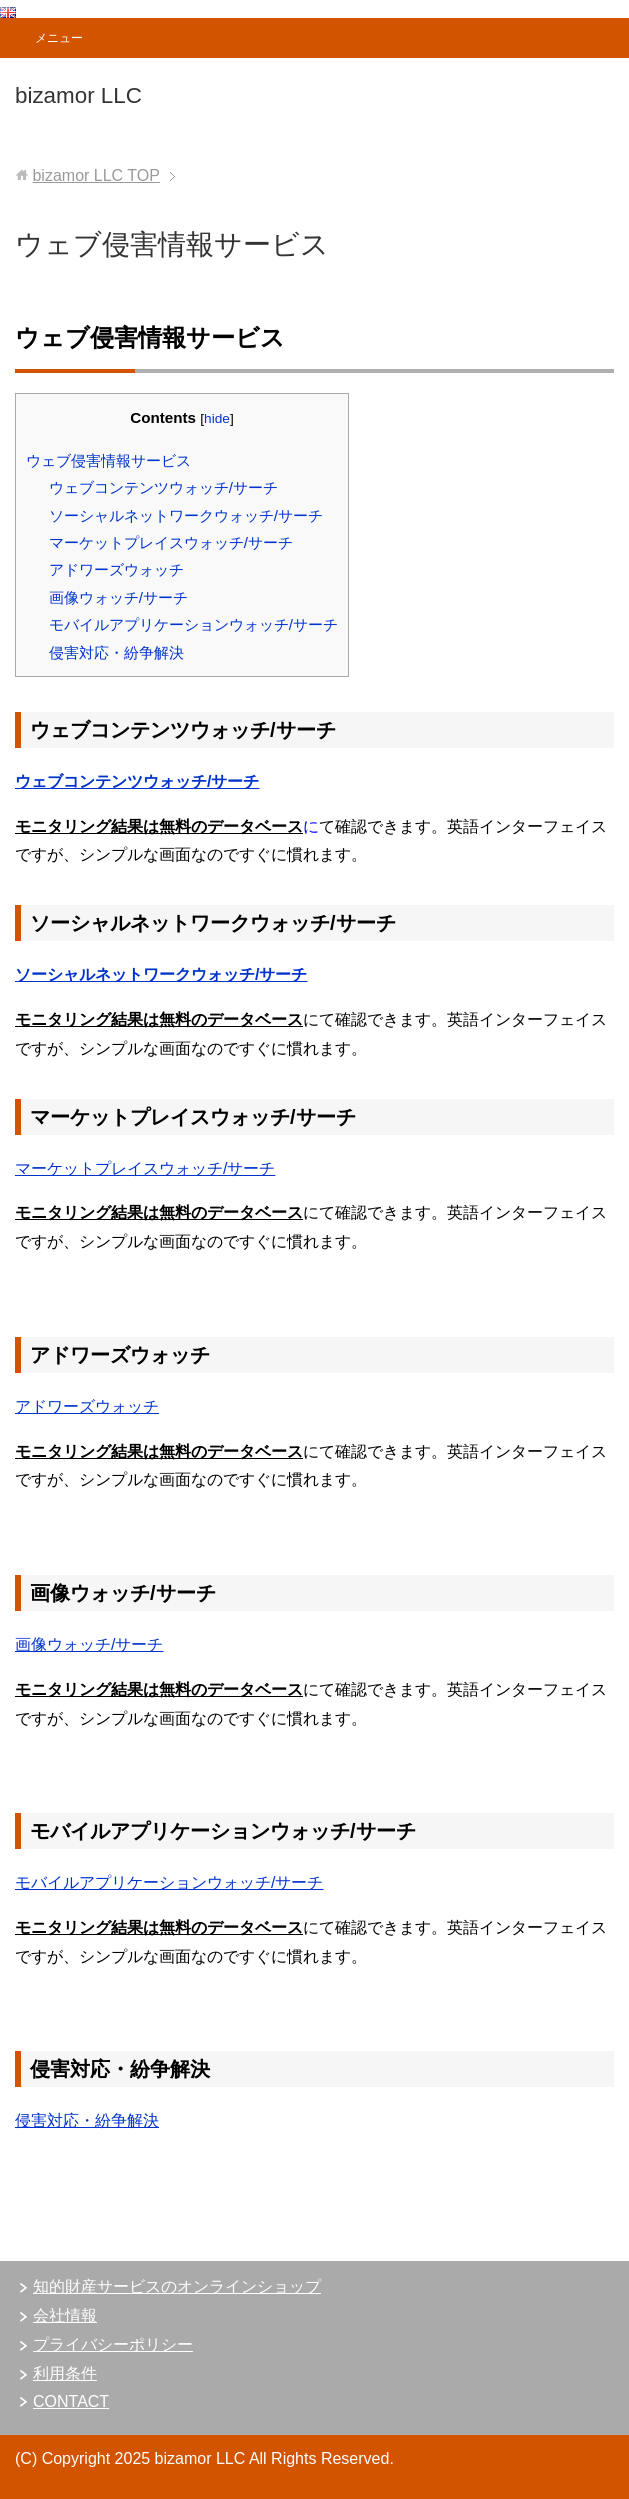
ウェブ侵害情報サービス (108, 460)
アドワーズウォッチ (116, 569)
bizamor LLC (78, 95)
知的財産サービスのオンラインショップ (177, 2286)
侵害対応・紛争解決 (116, 652)
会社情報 (65, 2315)
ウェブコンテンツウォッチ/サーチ (163, 487)
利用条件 (65, 2373)
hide (217, 418)
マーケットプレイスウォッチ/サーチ (171, 542)
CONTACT (71, 2401)
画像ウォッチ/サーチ (118, 597)
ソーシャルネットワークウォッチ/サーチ (186, 515)
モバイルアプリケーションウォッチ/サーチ (193, 624)
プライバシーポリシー (113, 2344)
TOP (95, 175)
